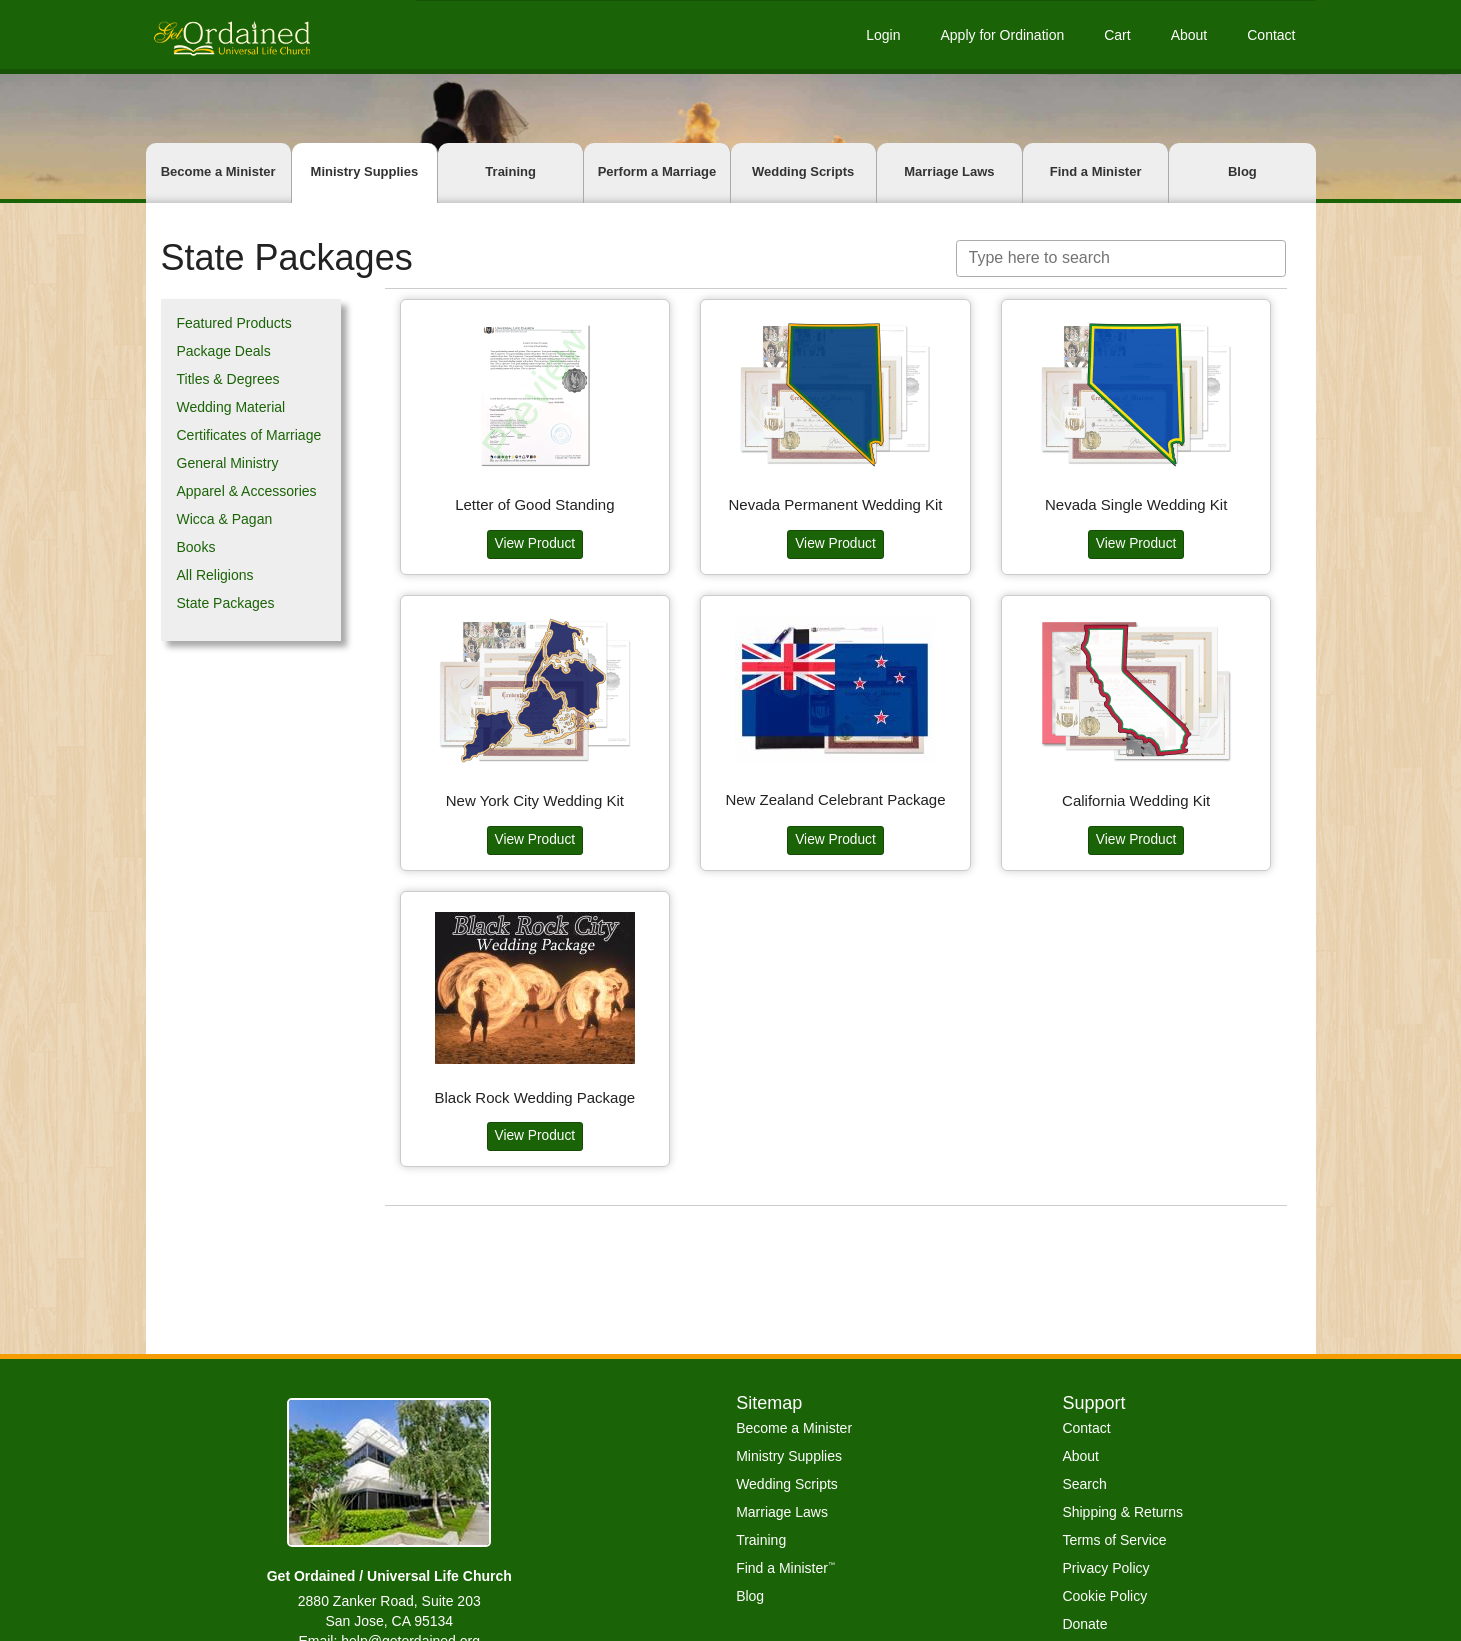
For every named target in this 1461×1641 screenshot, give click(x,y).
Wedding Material (231, 407)
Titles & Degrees (228, 379)
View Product (535, 541)
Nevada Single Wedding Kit (1136, 502)
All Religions (215, 575)
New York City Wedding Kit (535, 798)
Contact (1271, 35)
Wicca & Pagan (225, 519)
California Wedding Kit (1136, 798)
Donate (1084, 1624)
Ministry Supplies (365, 171)
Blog (1242, 171)
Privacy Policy (1105, 1568)
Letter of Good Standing (534, 502)
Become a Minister (218, 171)
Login (883, 35)
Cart (1117, 35)
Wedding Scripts (803, 171)
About (1189, 35)
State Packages (226, 603)
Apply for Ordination (1002, 35)
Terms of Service (1114, 1540)
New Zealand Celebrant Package (835, 797)
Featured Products (234, 323)
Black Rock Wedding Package (534, 1095)
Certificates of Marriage (249, 435)
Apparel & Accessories (247, 491)
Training (510, 171)
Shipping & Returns (1122, 1512)
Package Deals (224, 351)
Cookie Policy (1104, 1596)
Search (1084, 1484)
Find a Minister (1096, 171)
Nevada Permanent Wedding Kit (835, 502)
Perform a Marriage (657, 171)
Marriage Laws (949, 171)
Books (196, 547)
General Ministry (228, 463)
